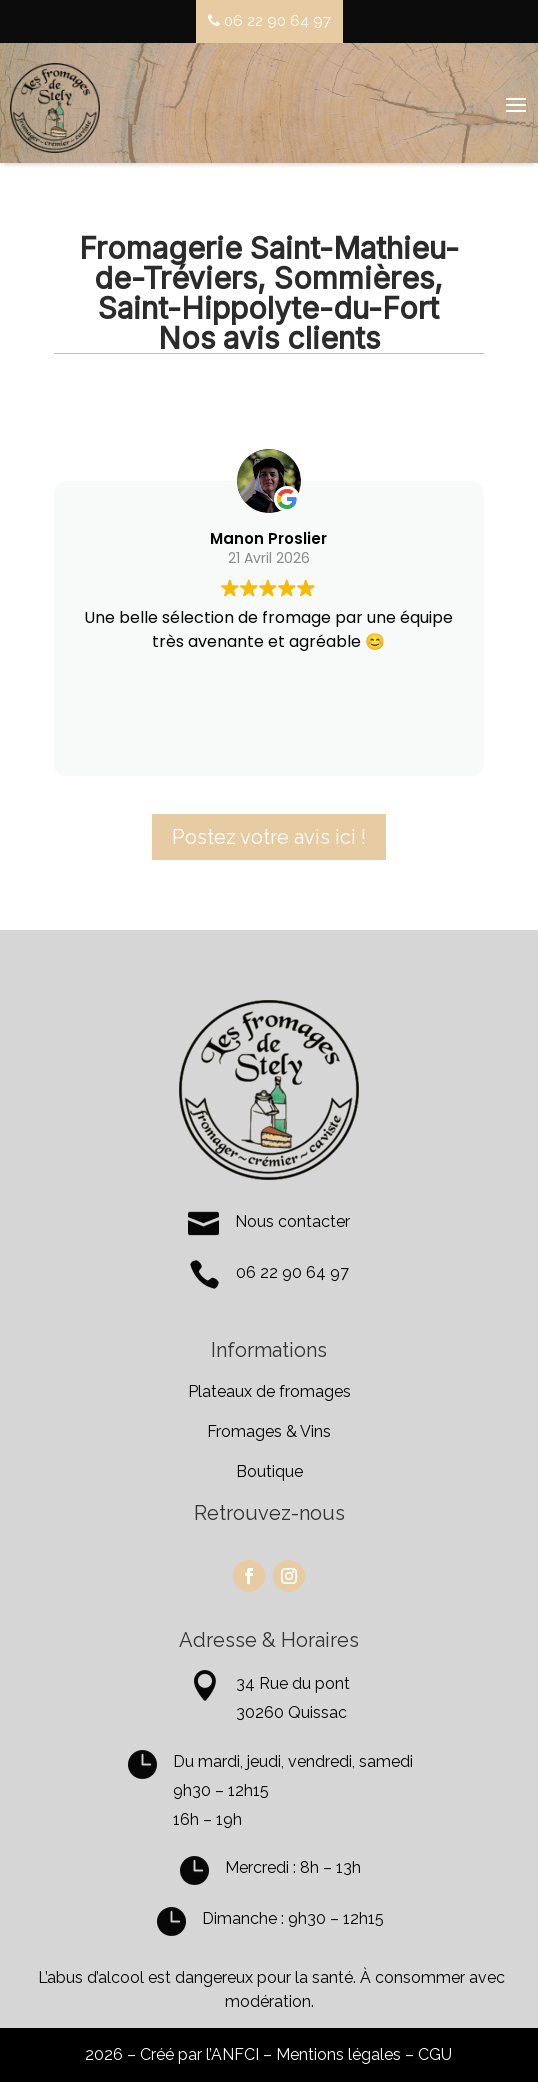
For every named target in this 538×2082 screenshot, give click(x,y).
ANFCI (235, 2054)
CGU (435, 2054)
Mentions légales (338, 2054)
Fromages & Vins (269, 1431)
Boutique (269, 1471)
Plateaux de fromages (269, 1391)
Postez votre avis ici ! (269, 837)
